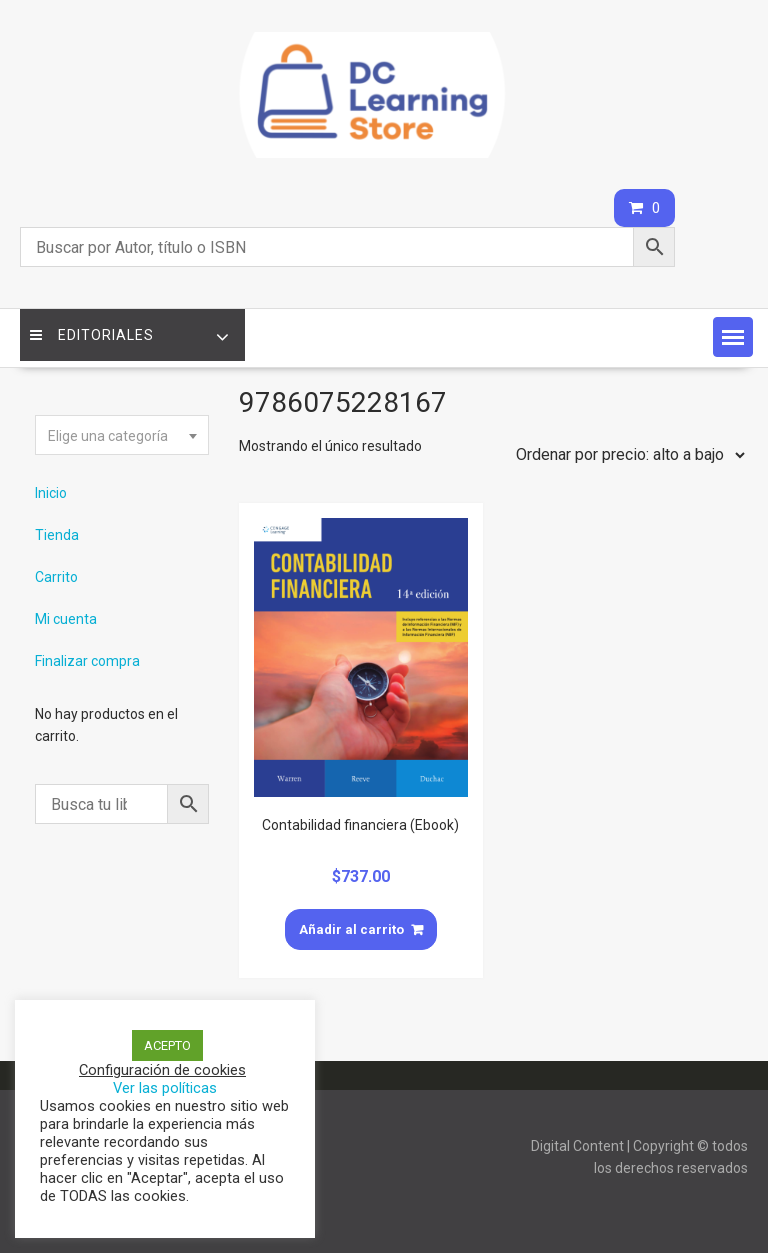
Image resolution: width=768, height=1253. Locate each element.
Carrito (56, 577)
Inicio (51, 493)
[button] (733, 337)
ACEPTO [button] (167, 1045)
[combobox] (122, 435)
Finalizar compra (87, 661)
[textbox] (122, 436)
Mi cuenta (66, 619)
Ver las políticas (165, 1088)
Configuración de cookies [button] (162, 1070)
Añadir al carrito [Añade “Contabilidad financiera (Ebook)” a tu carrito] (351, 929)
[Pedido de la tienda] (626, 455)
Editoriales (92, 335)
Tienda (57, 535)
